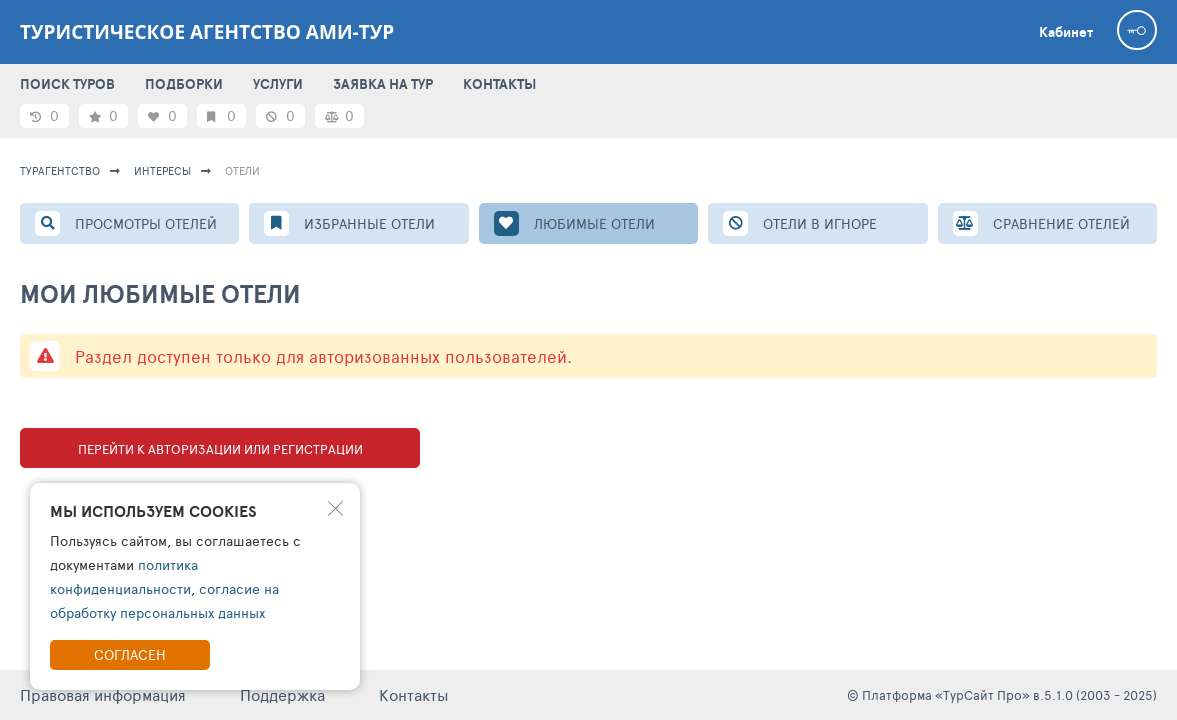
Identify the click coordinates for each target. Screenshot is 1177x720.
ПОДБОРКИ (184, 84)
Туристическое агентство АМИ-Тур (207, 32)
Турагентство (60, 170)
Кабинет (1066, 32)
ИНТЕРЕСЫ (162, 170)
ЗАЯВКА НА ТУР (383, 84)
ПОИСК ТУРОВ (67, 84)
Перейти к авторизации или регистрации (220, 449)
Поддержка (282, 694)
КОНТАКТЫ (499, 84)
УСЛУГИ (278, 84)
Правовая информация (103, 694)
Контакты (414, 694)
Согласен (130, 654)
